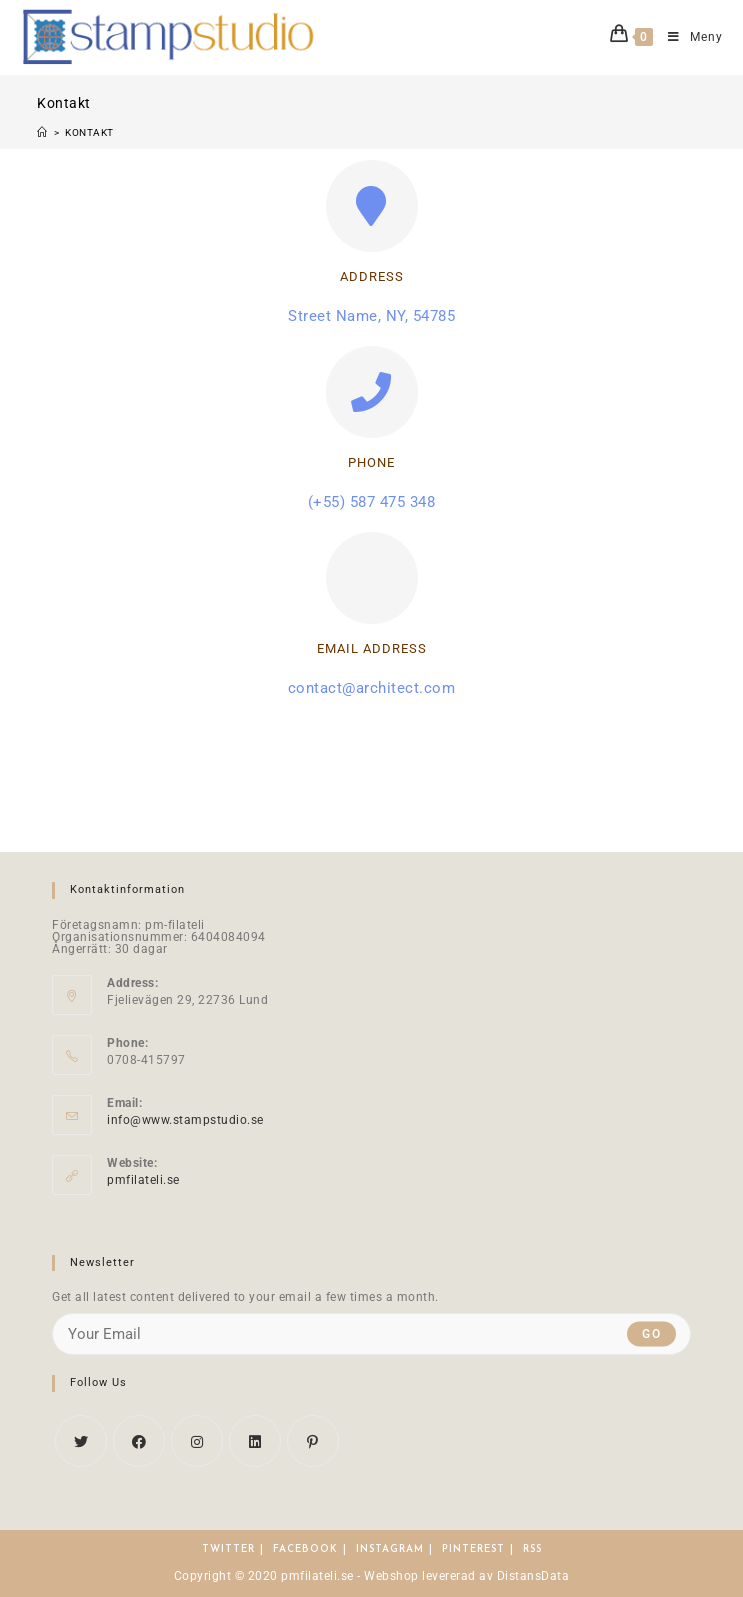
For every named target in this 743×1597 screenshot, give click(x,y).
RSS (532, 1549)
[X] (81, 1441)
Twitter (228, 1549)
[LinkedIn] (255, 1441)
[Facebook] (139, 1441)
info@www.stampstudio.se (185, 1120)
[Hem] (42, 132)
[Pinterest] (313, 1441)
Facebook (305, 1549)
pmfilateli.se (143, 1180)
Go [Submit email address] (651, 1334)
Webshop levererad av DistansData (466, 1576)
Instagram (390, 1549)
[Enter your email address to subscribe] (371, 1334)
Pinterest (473, 1549)
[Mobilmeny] (688, 37)
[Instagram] (197, 1441)
